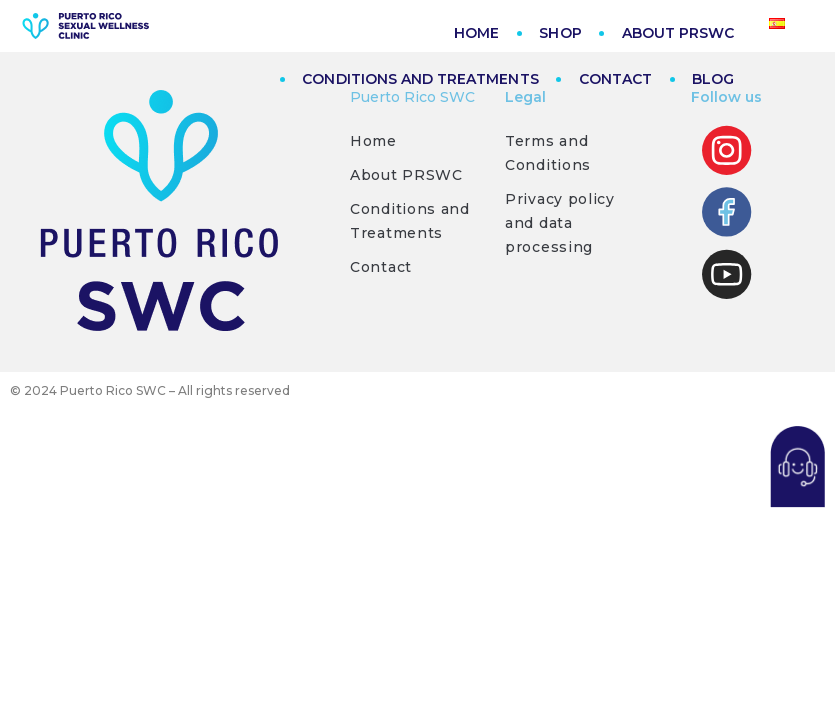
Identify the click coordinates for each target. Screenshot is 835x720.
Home (373, 143)
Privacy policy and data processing (560, 225)
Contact (381, 269)
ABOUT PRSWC (678, 33)
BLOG (713, 79)
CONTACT (615, 79)
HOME (476, 33)
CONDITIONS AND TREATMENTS (420, 79)
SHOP (560, 33)
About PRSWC (406, 177)
